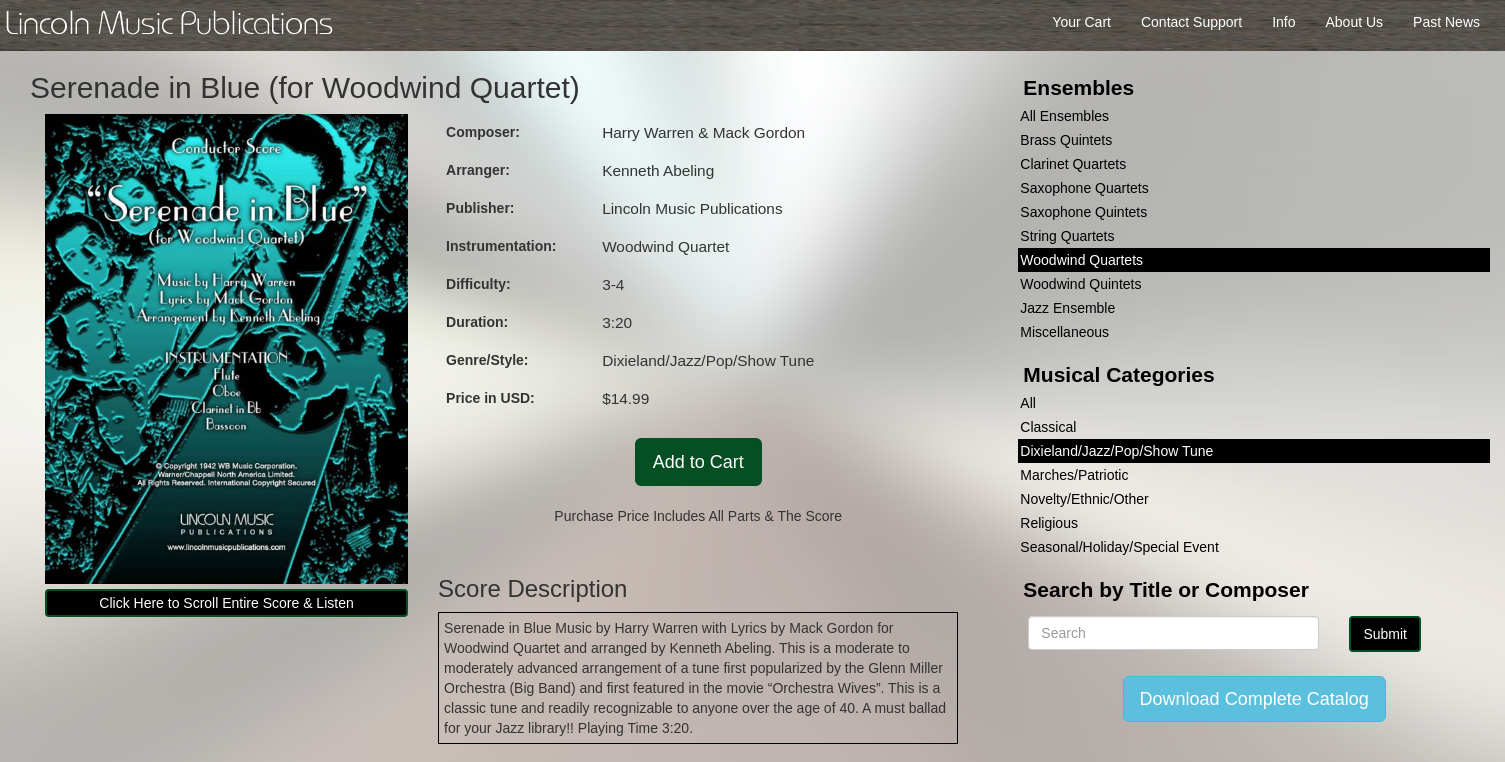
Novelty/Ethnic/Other (1084, 499)
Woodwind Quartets (1081, 260)
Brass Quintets (1066, 140)
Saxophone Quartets (1084, 188)
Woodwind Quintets (1080, 284)
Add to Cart (698, 462)
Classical (1048, 427)
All (1028, 403)
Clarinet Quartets (1073, 164)
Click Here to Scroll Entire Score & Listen (226, 603)
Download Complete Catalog (1254, 699)
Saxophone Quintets (1083, 212)
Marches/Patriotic (1074, 475)
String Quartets (1067, 236)
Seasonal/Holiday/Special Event (1119, 547)
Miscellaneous (1064, 332)
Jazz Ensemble (1067, 308)
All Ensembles (1064, 116)
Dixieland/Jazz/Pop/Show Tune (1116, 451)
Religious (1049, 523)
